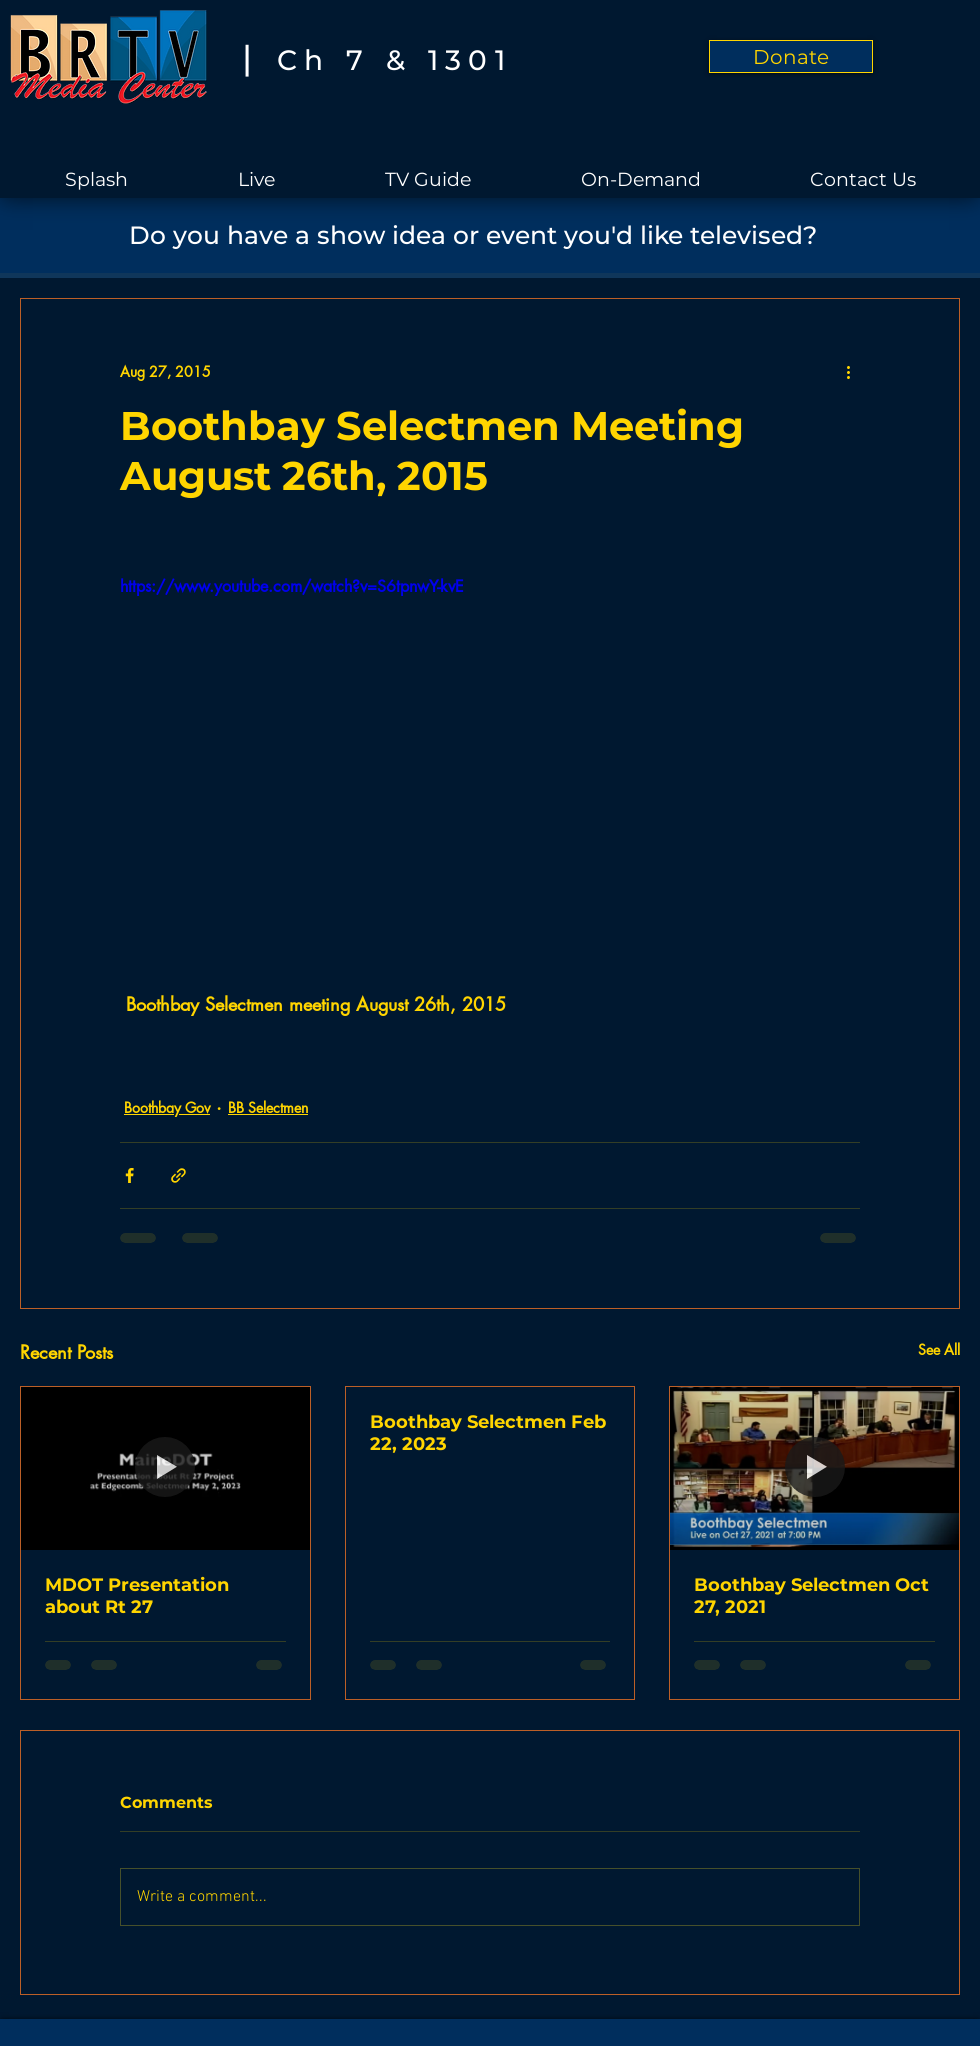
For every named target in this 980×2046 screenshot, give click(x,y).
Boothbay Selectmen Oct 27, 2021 (811, 1596)
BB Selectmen (268, 1107)
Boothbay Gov (167, 1107)
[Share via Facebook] (129, 1175)
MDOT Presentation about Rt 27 (137, 1596)
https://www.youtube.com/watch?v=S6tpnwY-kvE (292, 586)
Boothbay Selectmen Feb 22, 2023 (488, 1433)
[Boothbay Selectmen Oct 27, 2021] (814, 1468)
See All (939, 1349)
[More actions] (848, 371)
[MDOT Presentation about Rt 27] (165, 1468)
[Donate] (791, 56)
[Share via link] (178, 1175)
